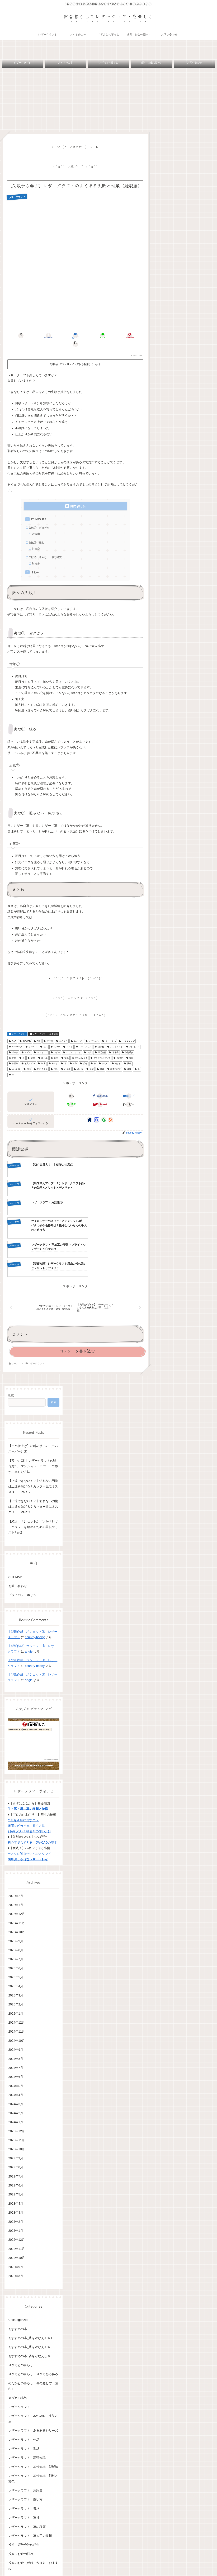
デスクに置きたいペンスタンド (29, 1798)
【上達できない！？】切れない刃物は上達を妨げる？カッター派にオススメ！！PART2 (33, 1430)
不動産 (114, 1044)
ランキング (41, 1044)
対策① (36, 525)
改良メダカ (28, 1055)
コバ (44, 1038)
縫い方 (78, 1061)
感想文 (118, 1049)
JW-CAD (25, 1033)
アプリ (48, 1033)
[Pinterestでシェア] (109, 335)
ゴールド (31, 1038)
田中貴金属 (41, 1061)
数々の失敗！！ (40, 510)
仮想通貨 (127, 1044)
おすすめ (76, 1033)
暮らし (53, 1055)
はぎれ (99, 1038)
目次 (73, 497)
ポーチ (13, 1044)
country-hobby (35, 1581)
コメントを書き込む (77, 1295)
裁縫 (90, 1061)
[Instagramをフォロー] (97, 1111)
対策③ (36, 555)
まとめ (35, 563)
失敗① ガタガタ (39, 519)
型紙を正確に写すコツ (23, 1764)
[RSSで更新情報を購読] (110, 1111)
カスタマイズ (127, 1033)
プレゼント (133, 1038)
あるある (62, 1033)
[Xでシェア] (18, 335)
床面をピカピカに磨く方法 (26, 1770)
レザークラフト (17, 1025)
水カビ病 (14, 1061)
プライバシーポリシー (23, 1539)
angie (28, 1595)
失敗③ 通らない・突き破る (45, 548)
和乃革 (43, 1049)
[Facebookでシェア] (41, 335)
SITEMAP (15, 1521)
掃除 (129, 1049)
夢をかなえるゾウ (100, 1049)
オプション (92, 1033)
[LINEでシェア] (87, 335)
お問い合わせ (17, 1530)
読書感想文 (114, 1061)
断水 (41, 1055)
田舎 (54, 1061)
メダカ (26, 1044)
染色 (83, 1055)
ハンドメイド (115, 1038)
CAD (12, 1033)
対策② (36, 540)
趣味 (127, 1061)
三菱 (87, 1044)
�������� (52, 1704)
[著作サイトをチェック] (89, 1111)
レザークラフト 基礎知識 (43, 1025)
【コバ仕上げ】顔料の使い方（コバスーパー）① (33, 1392)
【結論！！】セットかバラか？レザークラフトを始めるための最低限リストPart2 (33, 1471)
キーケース (15, 1038)
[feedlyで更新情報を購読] (103, 1111)
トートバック (83, 1038)
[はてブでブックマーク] (64, 335)
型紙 (65, 1049)
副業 (31, 1049)
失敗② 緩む (36, 534)
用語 (27, 1061)
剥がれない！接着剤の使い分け (29, 1775)
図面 (54, 1049)
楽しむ (116, 1055)
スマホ (55, 1038)
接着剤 (13, 1055)
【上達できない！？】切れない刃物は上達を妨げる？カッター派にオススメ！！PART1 (33, 1451)
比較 (127, 1055)
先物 (12, 1049)
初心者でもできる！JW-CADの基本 (32, 1787)
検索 (11, 1339)
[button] (132, 335)
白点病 (65, 1061)
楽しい (103, 1055)
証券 (100, 1061)
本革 (73, 1055)
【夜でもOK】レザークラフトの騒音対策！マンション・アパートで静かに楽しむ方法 (33, 1410)
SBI (37, 1033)
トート (68, 1038)
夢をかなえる (79, 1049)
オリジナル (109, 1033)
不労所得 (100, 1044)
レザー (55, 1044)
